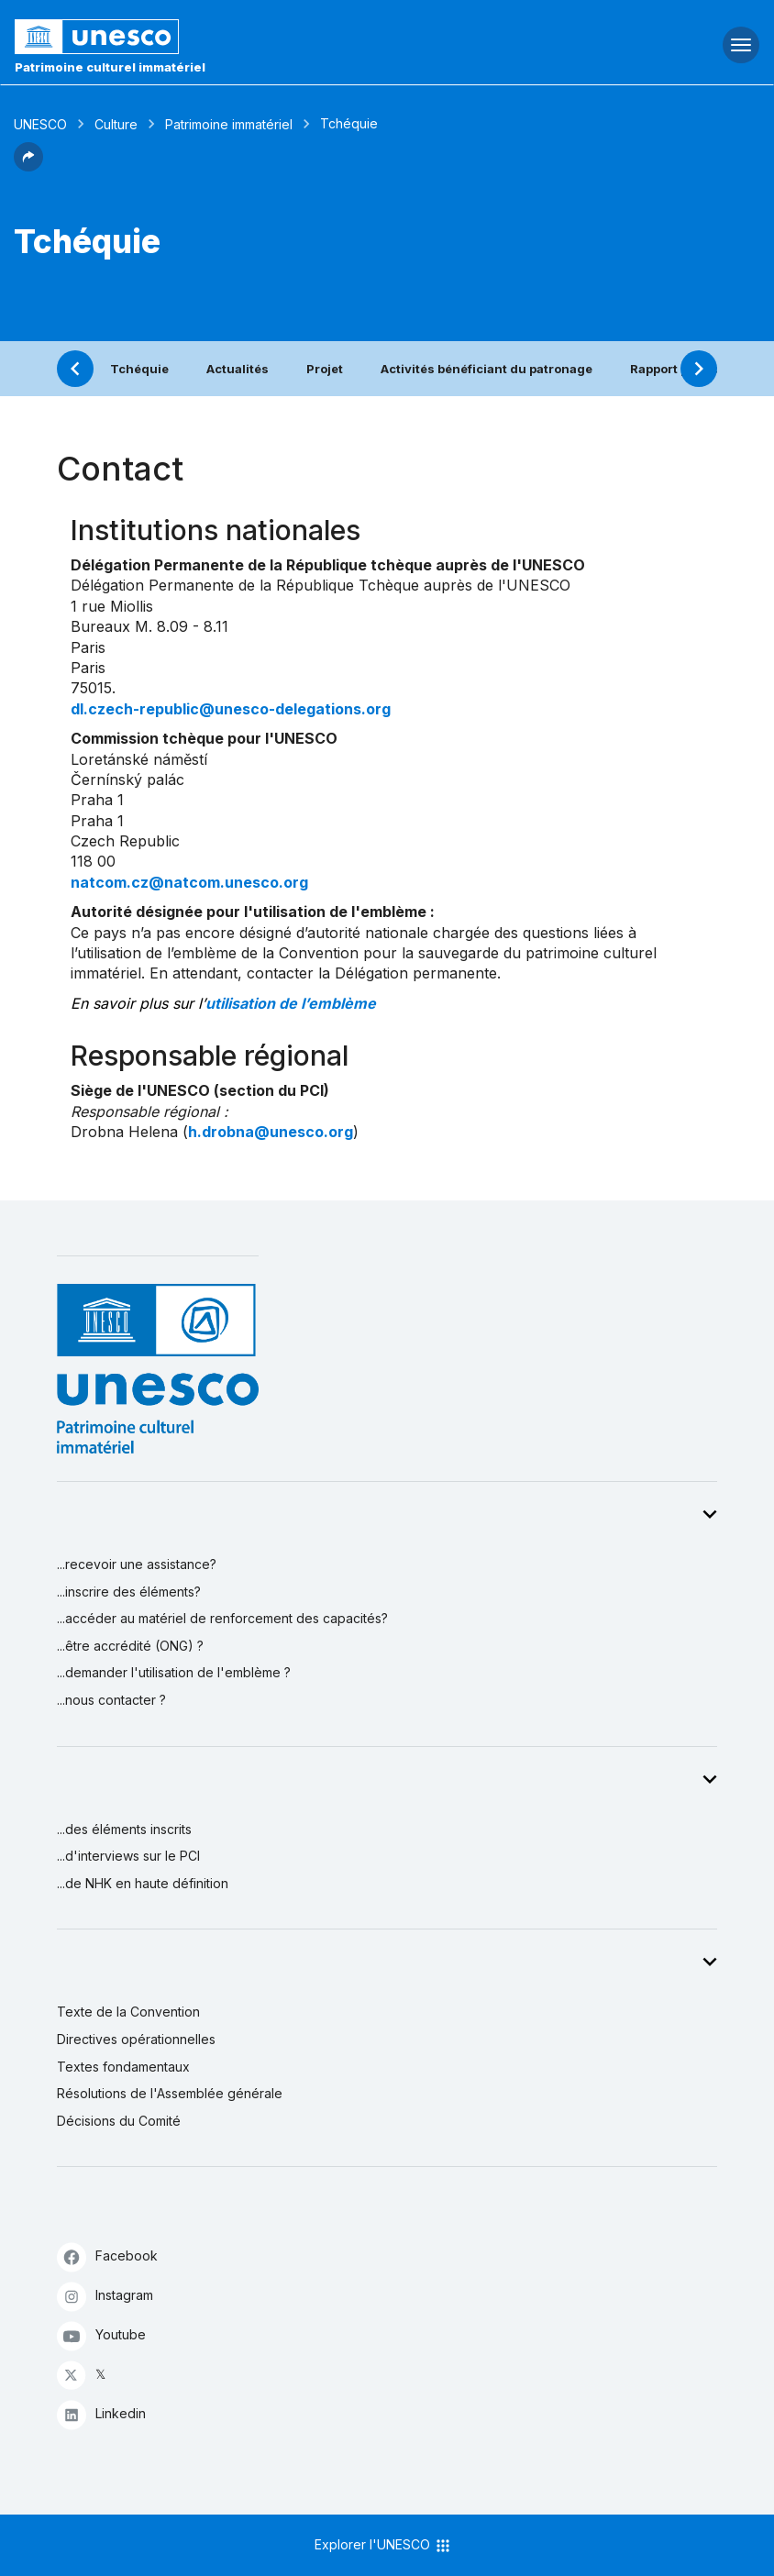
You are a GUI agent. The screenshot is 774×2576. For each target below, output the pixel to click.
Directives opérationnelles (136, 2039)
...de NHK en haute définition (142, 1883)
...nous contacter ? (111, 1700)
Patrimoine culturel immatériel (110, 67)
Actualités (237, 368)
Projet (324, 368)
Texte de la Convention (128, 2011)
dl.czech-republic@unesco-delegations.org (231, 709)
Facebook (107, 2256)
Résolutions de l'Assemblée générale (169, 2093)
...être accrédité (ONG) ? (130, 1645)
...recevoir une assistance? (136, 1564)
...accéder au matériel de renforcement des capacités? (222, 1618)
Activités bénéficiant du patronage (486, 368)
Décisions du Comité (119, 2120)
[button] (28, 166)
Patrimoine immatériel (229, 124)
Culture (116, 124)
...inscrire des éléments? (129, 1591)
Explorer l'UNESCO (383, 2546)
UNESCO (40, 124)
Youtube (101, 2335)
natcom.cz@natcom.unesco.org (189, 882)
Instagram (105, 2296)
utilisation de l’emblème (290, 1003)
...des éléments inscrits (124, 1829)
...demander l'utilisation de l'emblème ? (174, 1672)
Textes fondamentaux (123, 2066)
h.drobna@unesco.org (270, 1131)
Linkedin (101, 2414)
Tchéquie (139, 368)
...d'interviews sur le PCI (128, 1855)
